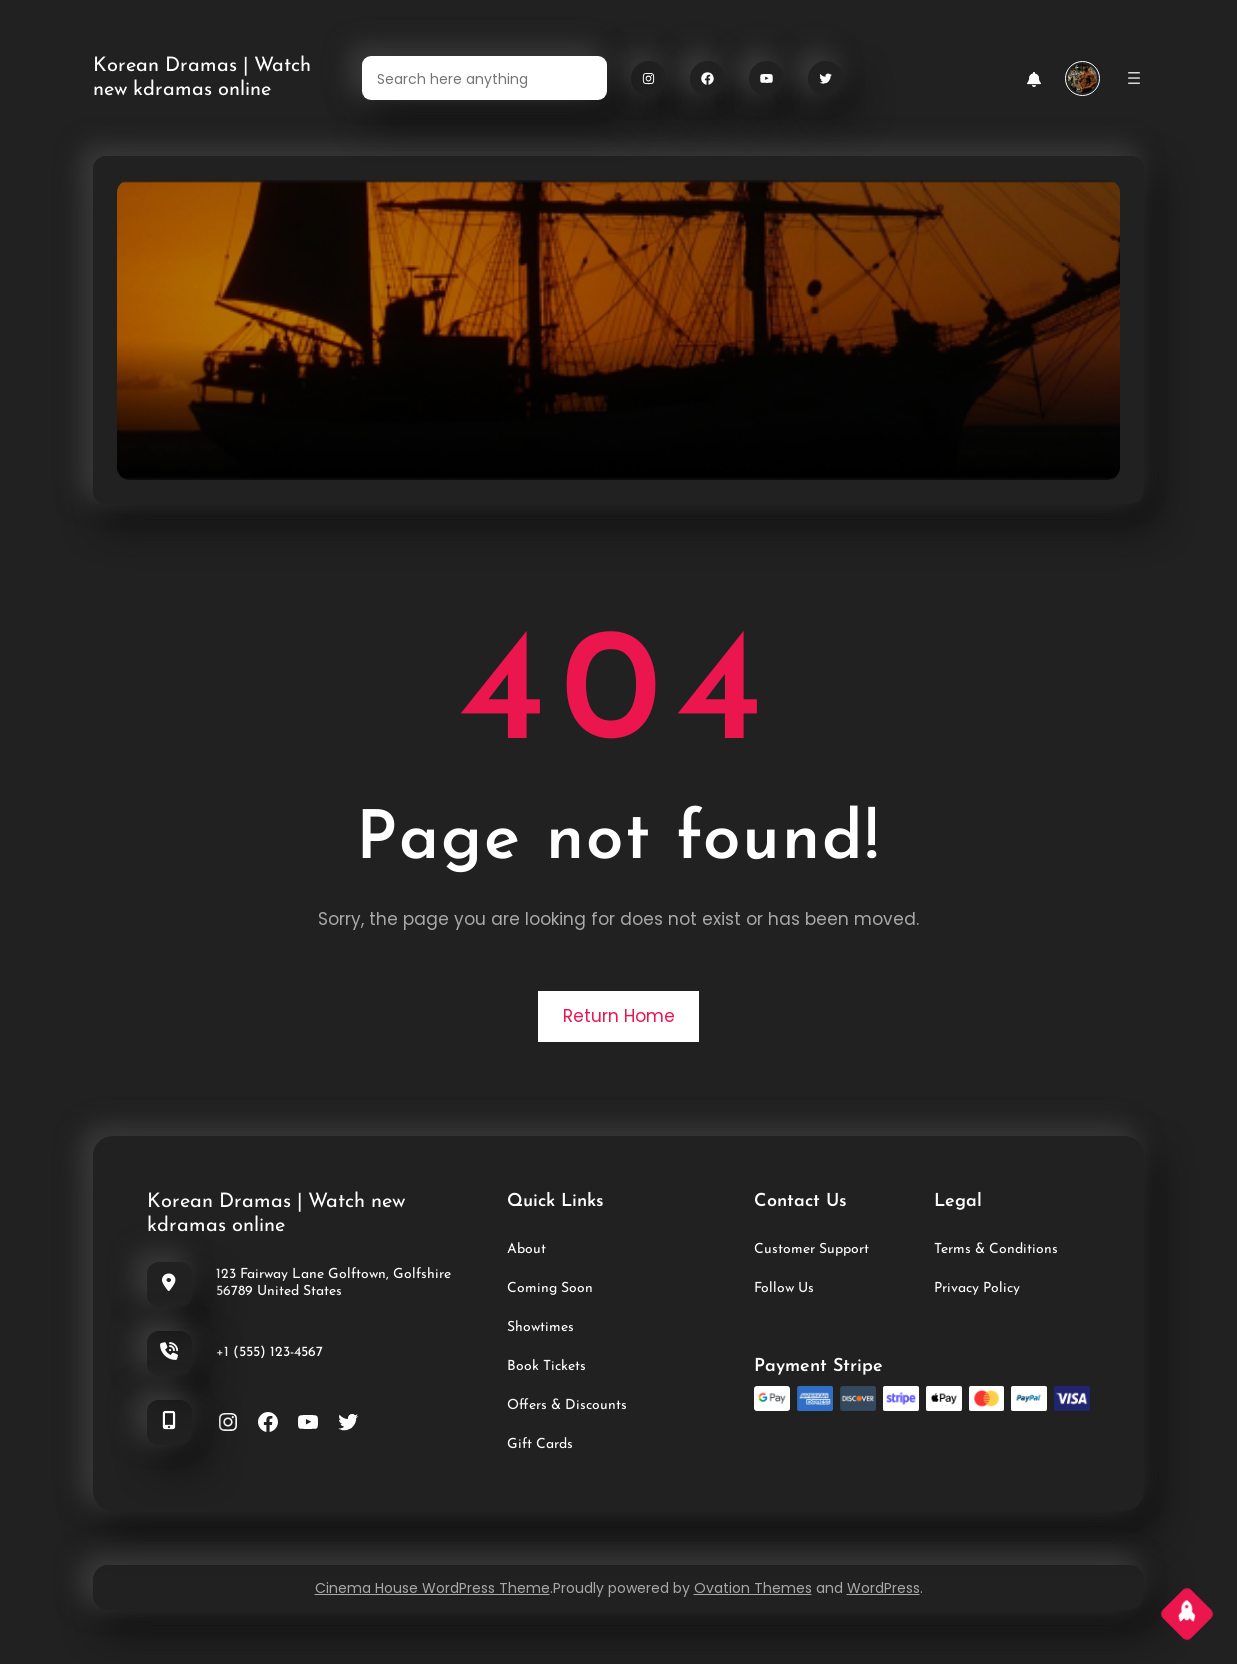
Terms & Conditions (996, 1249)
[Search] (580, 78)
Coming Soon (550, 1288)
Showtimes (540, 1327)
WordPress (883, 1588)
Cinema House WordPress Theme (432, 1588)
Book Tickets (546, 1366)
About (526, 1249)
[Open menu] (1134, 78)
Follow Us (784, 1288)
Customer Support (811, 1249)
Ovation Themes (753, 1588)
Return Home (619, 1016)
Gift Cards (540, 1444)
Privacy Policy (977, 1288)
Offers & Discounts (567, 1405)
